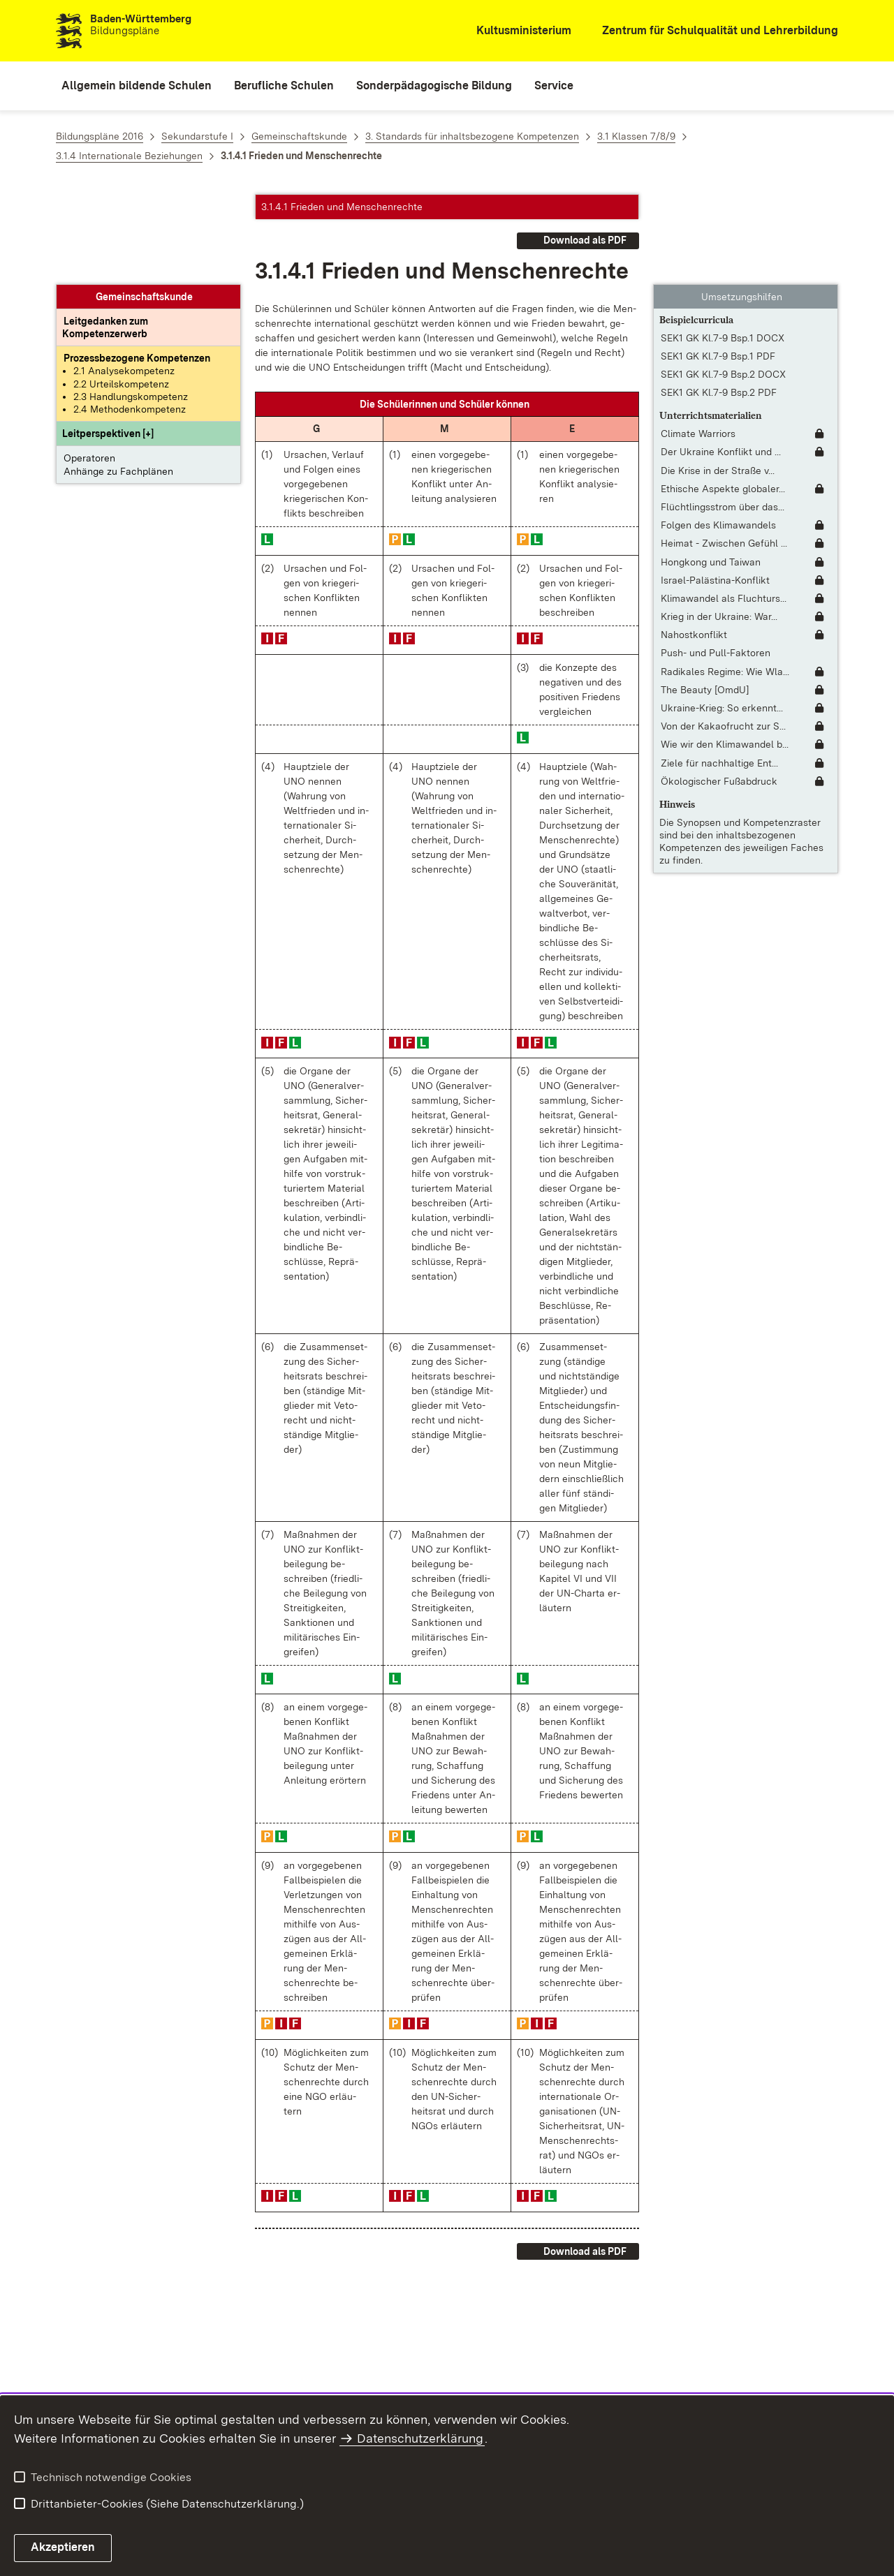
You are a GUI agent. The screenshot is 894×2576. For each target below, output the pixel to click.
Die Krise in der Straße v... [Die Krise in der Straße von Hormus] (718, 380)
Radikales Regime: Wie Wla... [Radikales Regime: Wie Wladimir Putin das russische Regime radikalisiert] (725, 581)
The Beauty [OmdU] (705, 600)
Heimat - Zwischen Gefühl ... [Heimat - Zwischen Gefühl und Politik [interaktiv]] (724, 453)
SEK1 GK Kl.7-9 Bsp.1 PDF (718, 266)
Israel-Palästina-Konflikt (715, 490)
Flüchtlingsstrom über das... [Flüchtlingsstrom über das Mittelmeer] (722, 417)
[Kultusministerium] (514, 31)
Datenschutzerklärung (420, 2438)
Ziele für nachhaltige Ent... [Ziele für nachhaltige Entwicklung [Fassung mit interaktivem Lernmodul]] (719, 673)
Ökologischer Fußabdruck (719, 691)
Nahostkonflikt (694, 545)
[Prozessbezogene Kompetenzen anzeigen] (137, 268)
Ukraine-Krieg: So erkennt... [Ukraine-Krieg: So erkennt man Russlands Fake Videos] (722, 618)
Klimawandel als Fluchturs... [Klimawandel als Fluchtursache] (723, 509)
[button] (108, 344)
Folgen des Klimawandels (718, 435)
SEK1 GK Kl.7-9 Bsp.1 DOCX (722, 247)
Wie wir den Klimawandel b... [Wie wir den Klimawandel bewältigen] (725, 654)
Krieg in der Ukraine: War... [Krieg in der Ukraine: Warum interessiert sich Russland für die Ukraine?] (719, 527)
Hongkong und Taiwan (711, 472)
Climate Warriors (698, 344)
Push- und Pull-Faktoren (715, 563)
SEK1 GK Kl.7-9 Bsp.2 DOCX (723, 284)
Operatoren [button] (89, 368)
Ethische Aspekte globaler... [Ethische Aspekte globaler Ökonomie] (723, 398)
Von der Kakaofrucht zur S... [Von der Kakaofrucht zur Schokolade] (723, 636)
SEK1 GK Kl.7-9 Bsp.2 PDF (719, 303)
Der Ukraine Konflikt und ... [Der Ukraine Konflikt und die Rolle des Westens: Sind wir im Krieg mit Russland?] (721, 362)
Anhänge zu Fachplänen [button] (118, 381)
